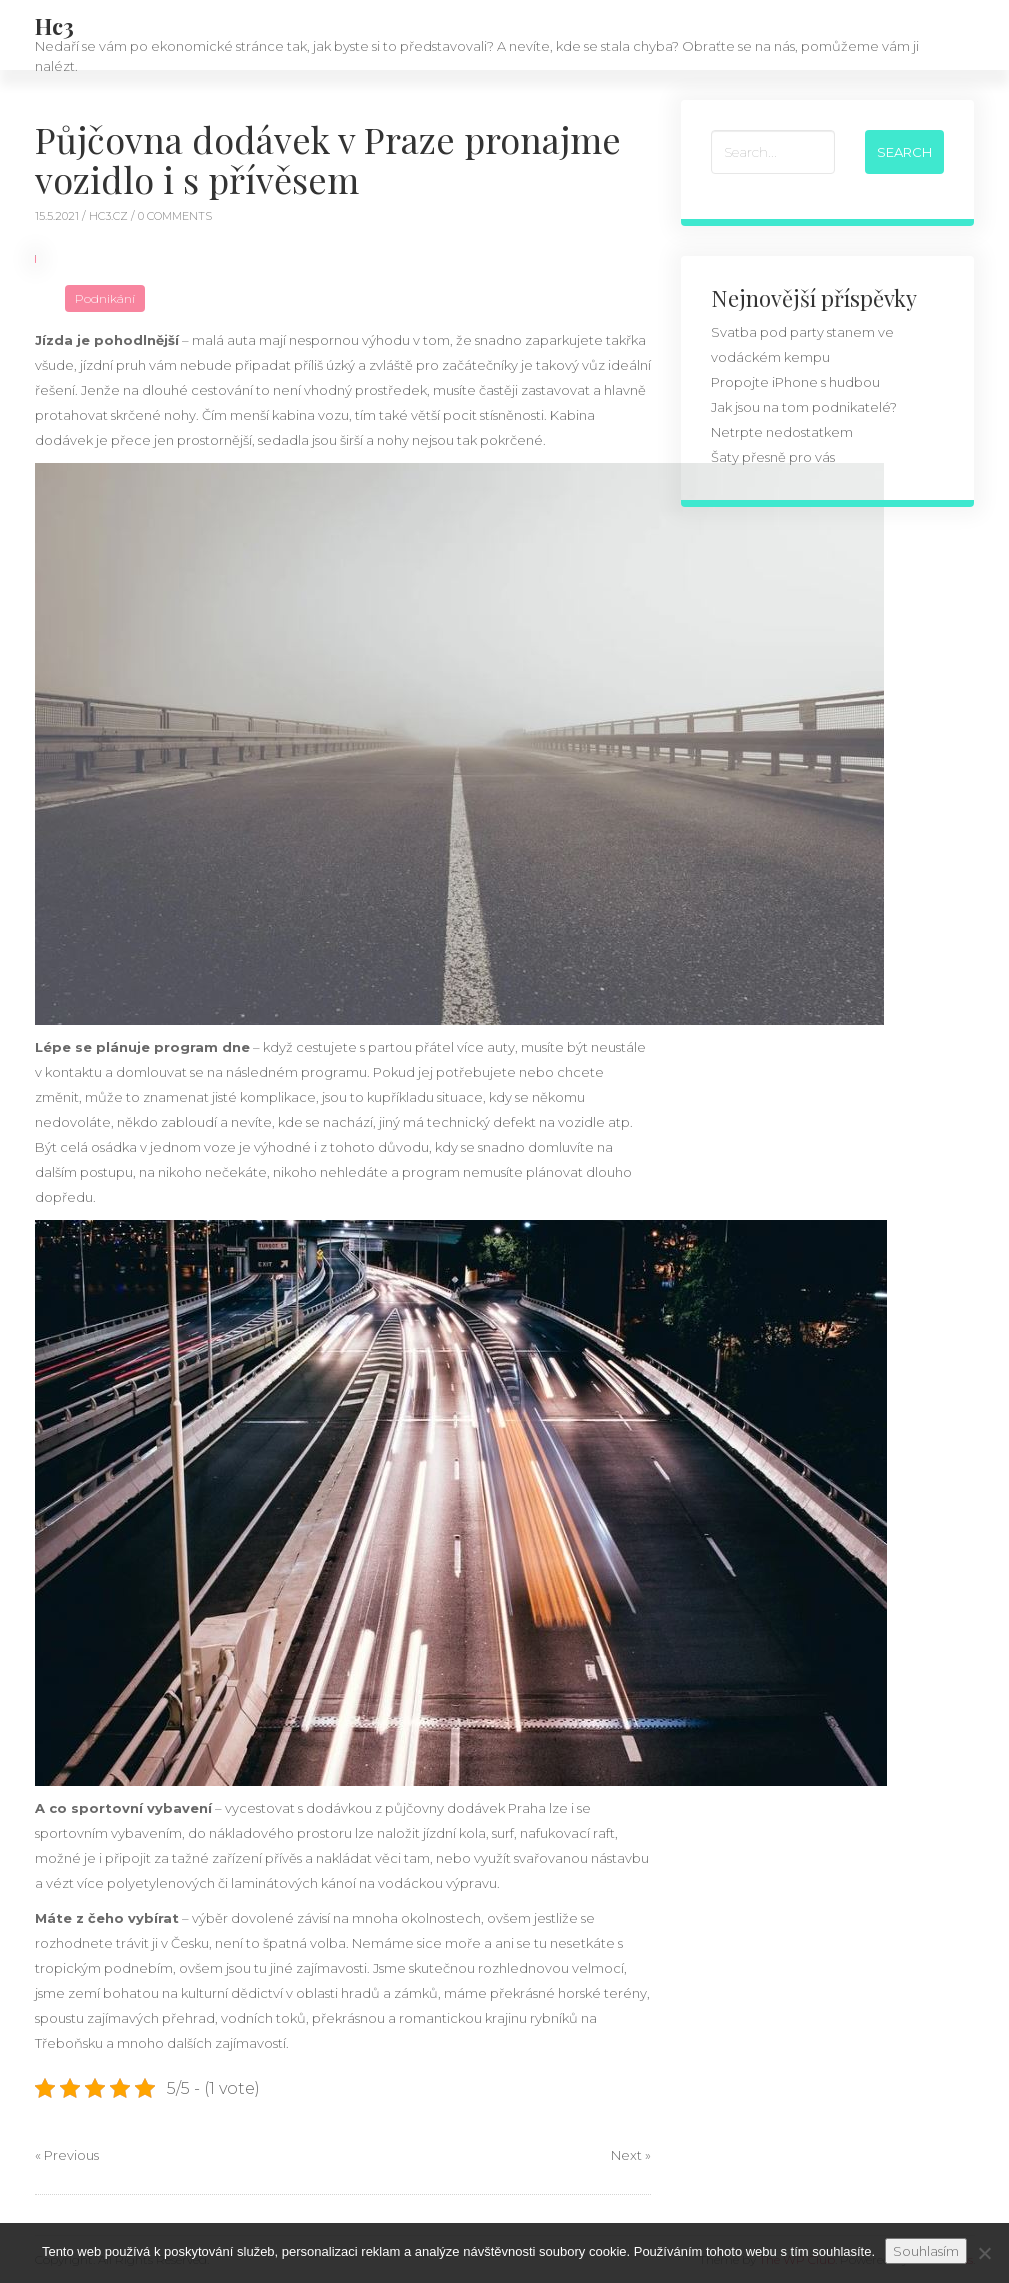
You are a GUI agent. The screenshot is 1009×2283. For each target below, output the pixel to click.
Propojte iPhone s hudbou (795, 382)
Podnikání (105, 298)
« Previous (67, 2155)
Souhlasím (926, 2251)
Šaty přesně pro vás (773, 457)
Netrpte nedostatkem (782, 432)
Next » (631, 2155)
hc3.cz (110, 216)
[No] (984, 2253)
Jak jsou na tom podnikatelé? (804, 407)
